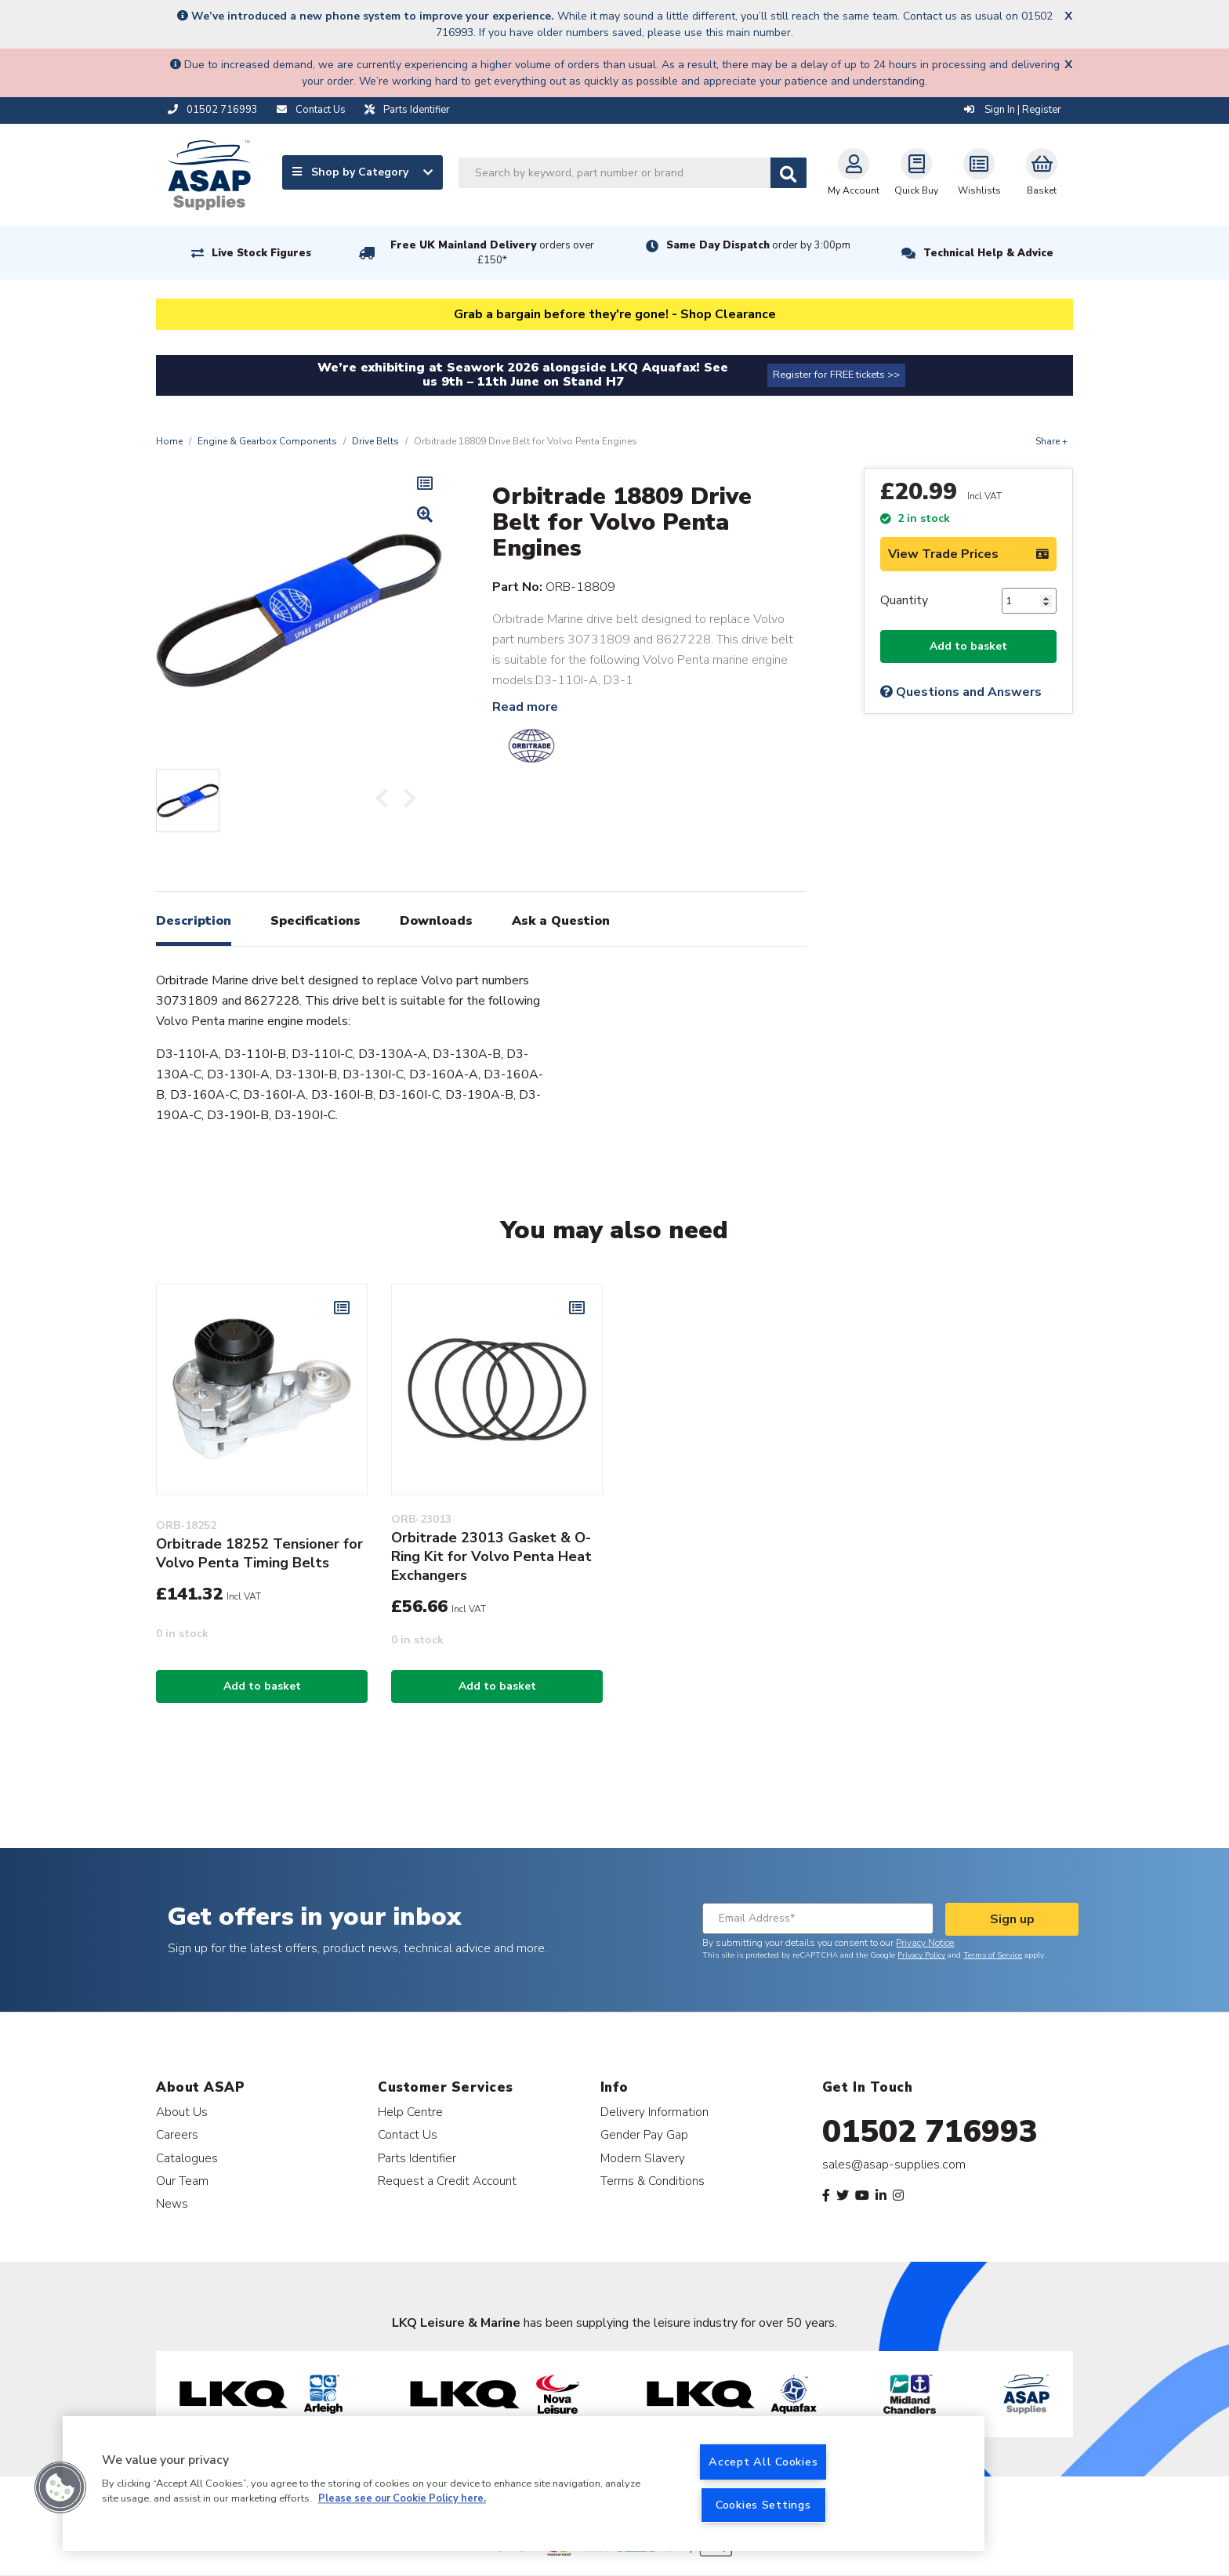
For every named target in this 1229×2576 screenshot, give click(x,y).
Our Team (182, 2180)
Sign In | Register (1012, 110)
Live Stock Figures (261, 253)
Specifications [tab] (315, 920)
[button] (60, 2487)
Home (169, 441)
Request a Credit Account (447, 2180)
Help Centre (410, 2111)
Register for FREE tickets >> (836, 375)
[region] (523, 2483)
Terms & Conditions (652, 2180)
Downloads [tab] (436, 920)
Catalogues (187, 2158)
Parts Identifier (417, 2158)
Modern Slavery (642, 2158)
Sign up (1012, 1919)
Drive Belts (375, 441)
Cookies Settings (763, 2505)
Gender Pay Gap (644, 2134)
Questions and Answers (961, 692)
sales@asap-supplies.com (894, 2164)
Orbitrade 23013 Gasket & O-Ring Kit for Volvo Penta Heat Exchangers (491, 1556)
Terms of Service (992, 1955)
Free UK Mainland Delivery (492, 252)
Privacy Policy (921, 1955)
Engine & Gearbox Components (267, 441)
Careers (177, 2134)
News (172, 2203)
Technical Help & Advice (988, 253)
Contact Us (407, 2134)
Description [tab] (193, 920)
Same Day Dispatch (758, 245)
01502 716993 (930, 2131)
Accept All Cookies (763, 2461)
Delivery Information (654, 2111)
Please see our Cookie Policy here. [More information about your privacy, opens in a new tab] (402, 2499)
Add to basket (968, 646)
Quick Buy (916, 172)
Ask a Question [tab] (561, 920)
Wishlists (979, 172)
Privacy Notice (925, 1943)
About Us (182, 2111)
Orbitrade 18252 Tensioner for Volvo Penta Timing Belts (259, 1553)
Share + (1051, 441)
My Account (853, 172)
